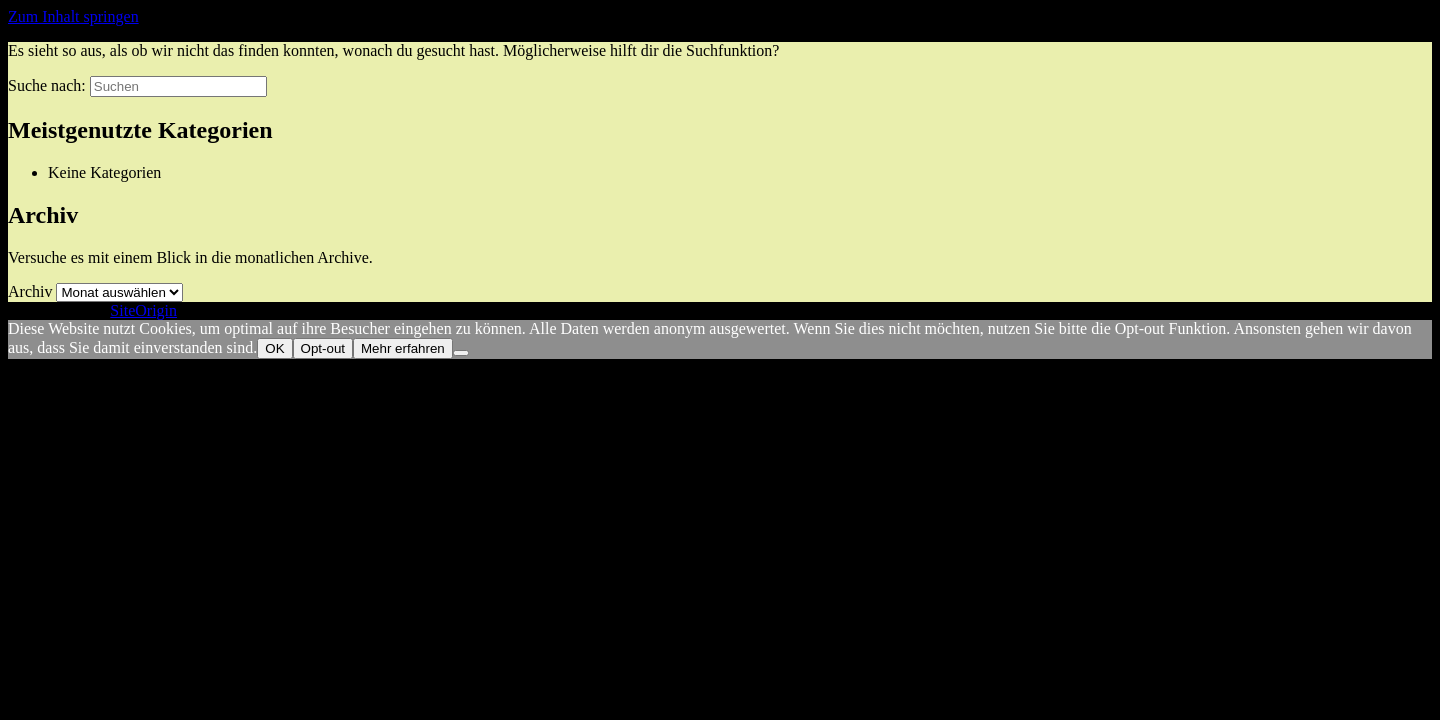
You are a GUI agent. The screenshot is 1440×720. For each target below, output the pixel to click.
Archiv (30, 291)
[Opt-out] (461, 353)
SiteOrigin (143, 310)
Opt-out (323, 348)
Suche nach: (47, 85)
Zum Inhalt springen (73, 16)
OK (274, 348)
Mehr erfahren (403, 348)
